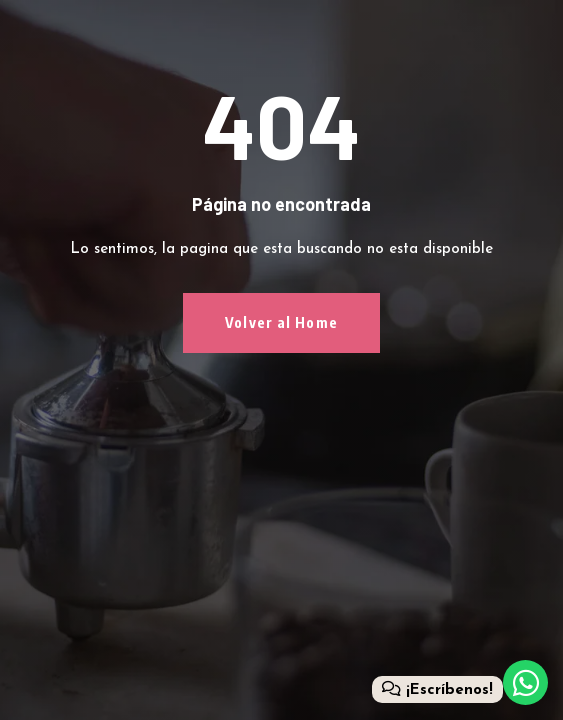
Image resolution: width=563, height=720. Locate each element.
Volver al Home (281, 322)
